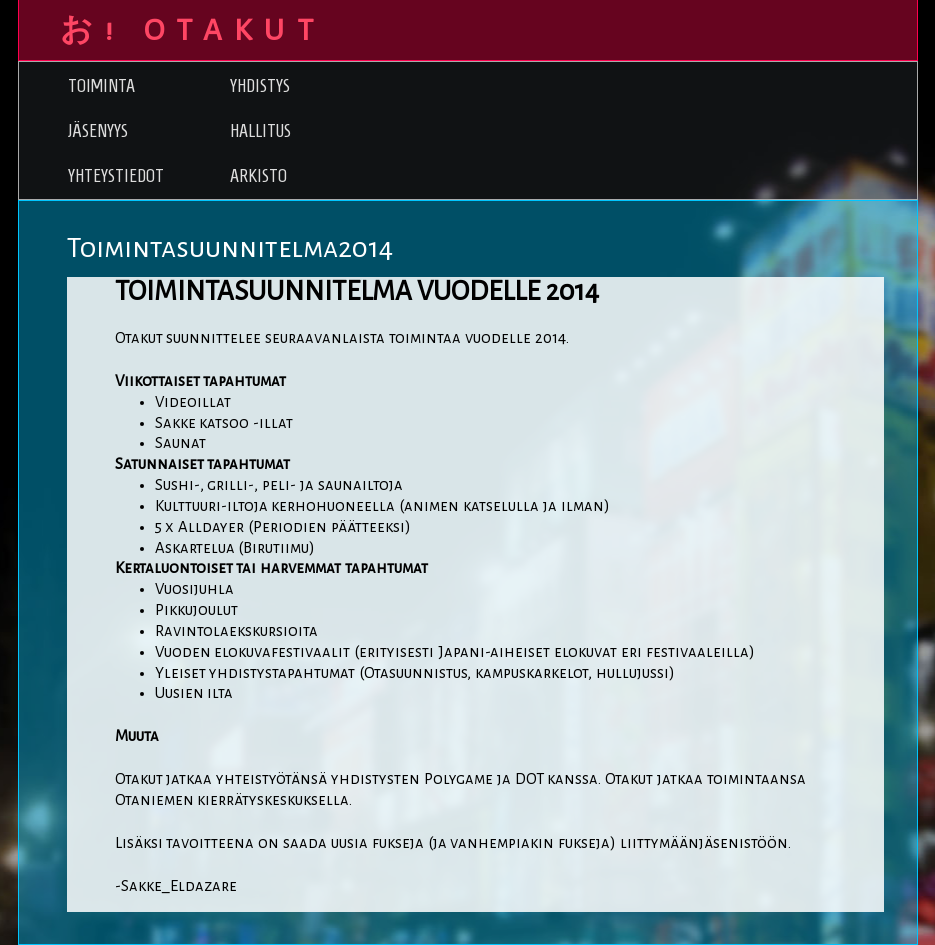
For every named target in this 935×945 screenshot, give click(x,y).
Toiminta (101, 85)
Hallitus (260, 130)
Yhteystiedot (116, 175)
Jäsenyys (98, 130)
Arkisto (258, 175)
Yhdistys (260, 85)
